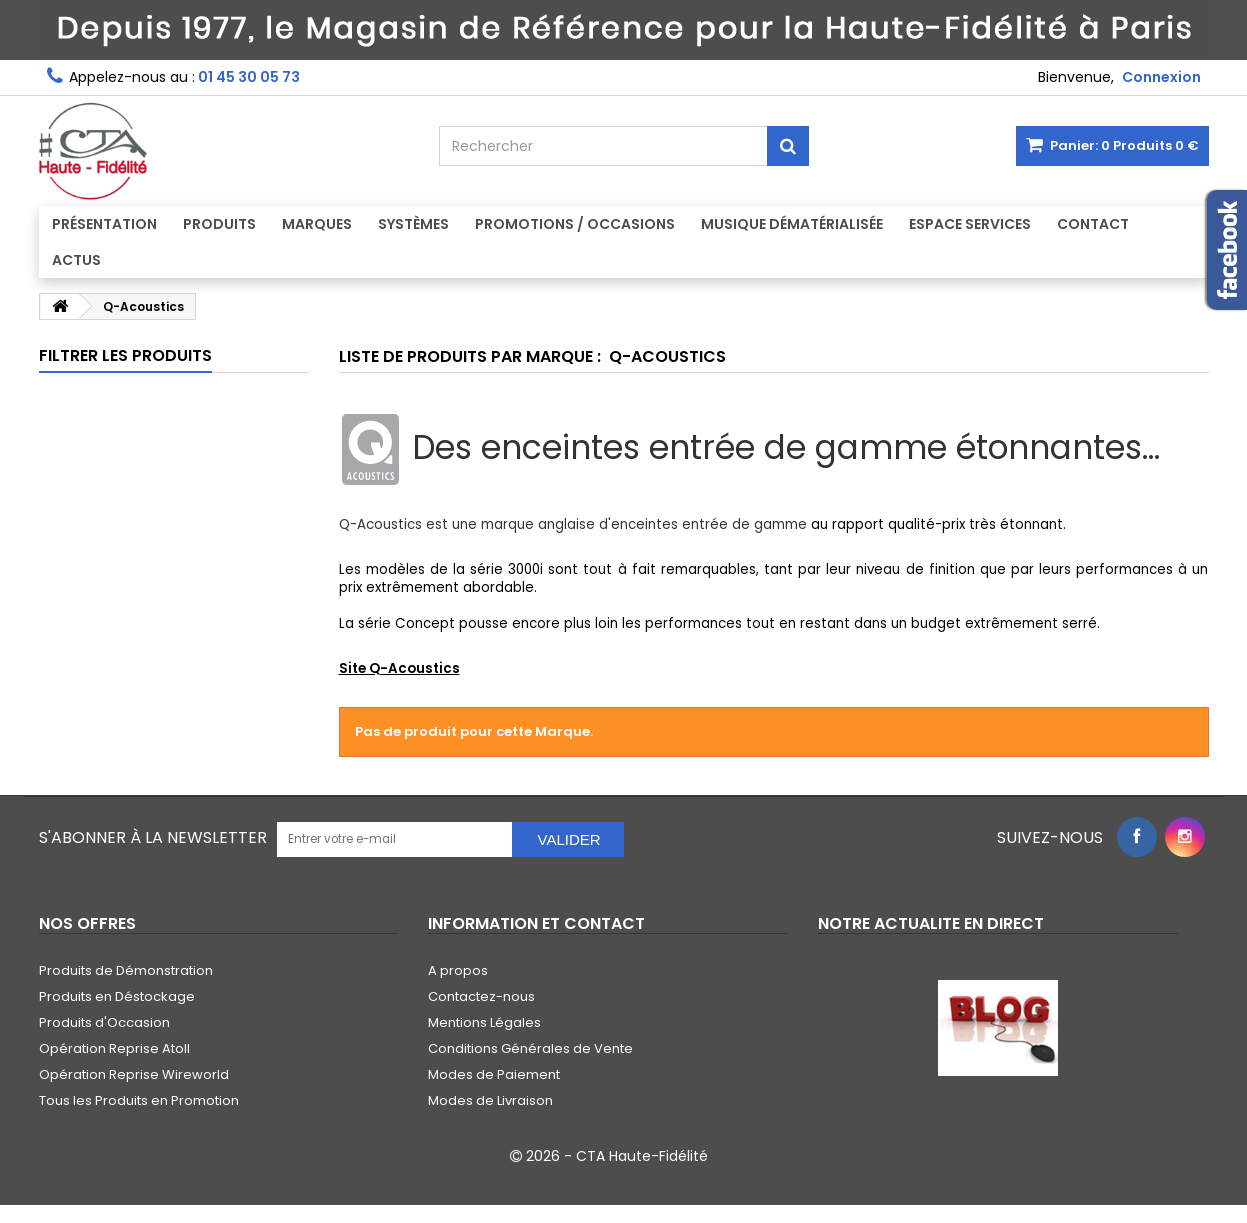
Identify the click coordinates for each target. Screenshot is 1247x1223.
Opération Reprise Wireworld (134, 1074)
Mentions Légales (484, 1022)
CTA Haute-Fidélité (642, 1156)
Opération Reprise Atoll (114, 1048)
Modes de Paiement (494, 1074)
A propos (458, 970)
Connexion (1161, 77)
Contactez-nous (481, 996)
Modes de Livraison (490, 1100)
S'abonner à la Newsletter (153, 837)
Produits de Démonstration (126, 970)
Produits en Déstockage (117, 996)
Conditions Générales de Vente (530, 1048)
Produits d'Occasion (104, 1022)
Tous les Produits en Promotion (139, 1100)
